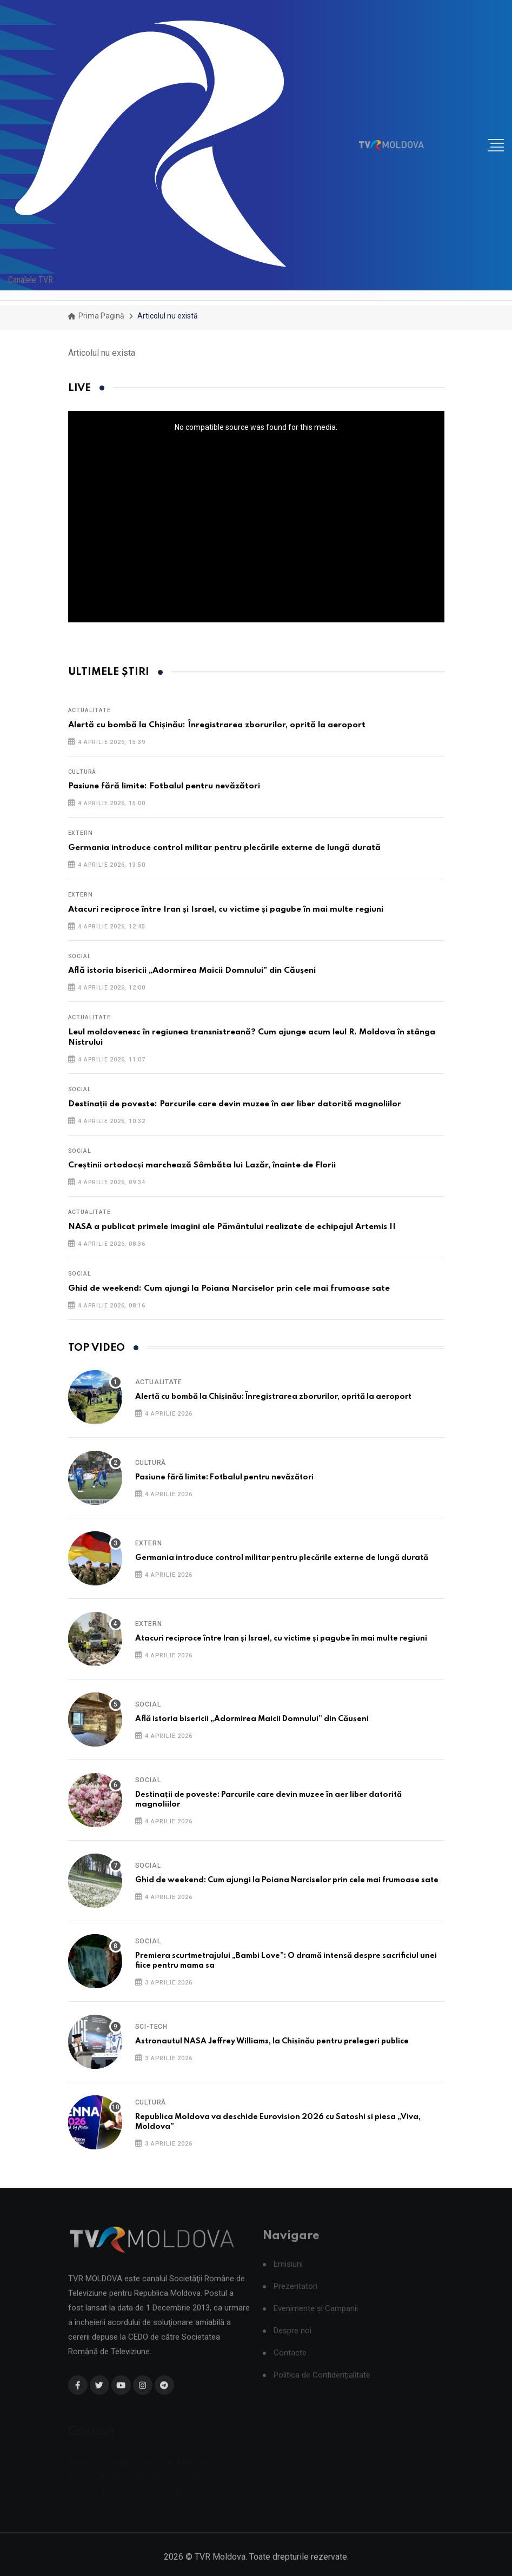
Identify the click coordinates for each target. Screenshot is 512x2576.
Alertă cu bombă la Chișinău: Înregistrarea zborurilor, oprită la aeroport (216, 725)
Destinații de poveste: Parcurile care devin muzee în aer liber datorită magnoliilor (234, 1104)
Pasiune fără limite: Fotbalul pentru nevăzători (164, 786)
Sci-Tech (151, 2026)
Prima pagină (96, 315)
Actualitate (89, 710)
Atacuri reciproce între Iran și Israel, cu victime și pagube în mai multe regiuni (225, 909)
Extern (80, 832)
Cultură (82, 771)
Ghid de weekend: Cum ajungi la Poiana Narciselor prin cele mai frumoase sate (229, 1288)
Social (79, 956)
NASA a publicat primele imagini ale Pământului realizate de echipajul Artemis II (232, 1227)
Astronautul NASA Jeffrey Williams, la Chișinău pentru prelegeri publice (272, 2041)
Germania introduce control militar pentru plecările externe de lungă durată (224, 848)
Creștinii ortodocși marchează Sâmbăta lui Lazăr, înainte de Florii (202, 1165)
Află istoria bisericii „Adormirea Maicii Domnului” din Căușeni (192, 970)
